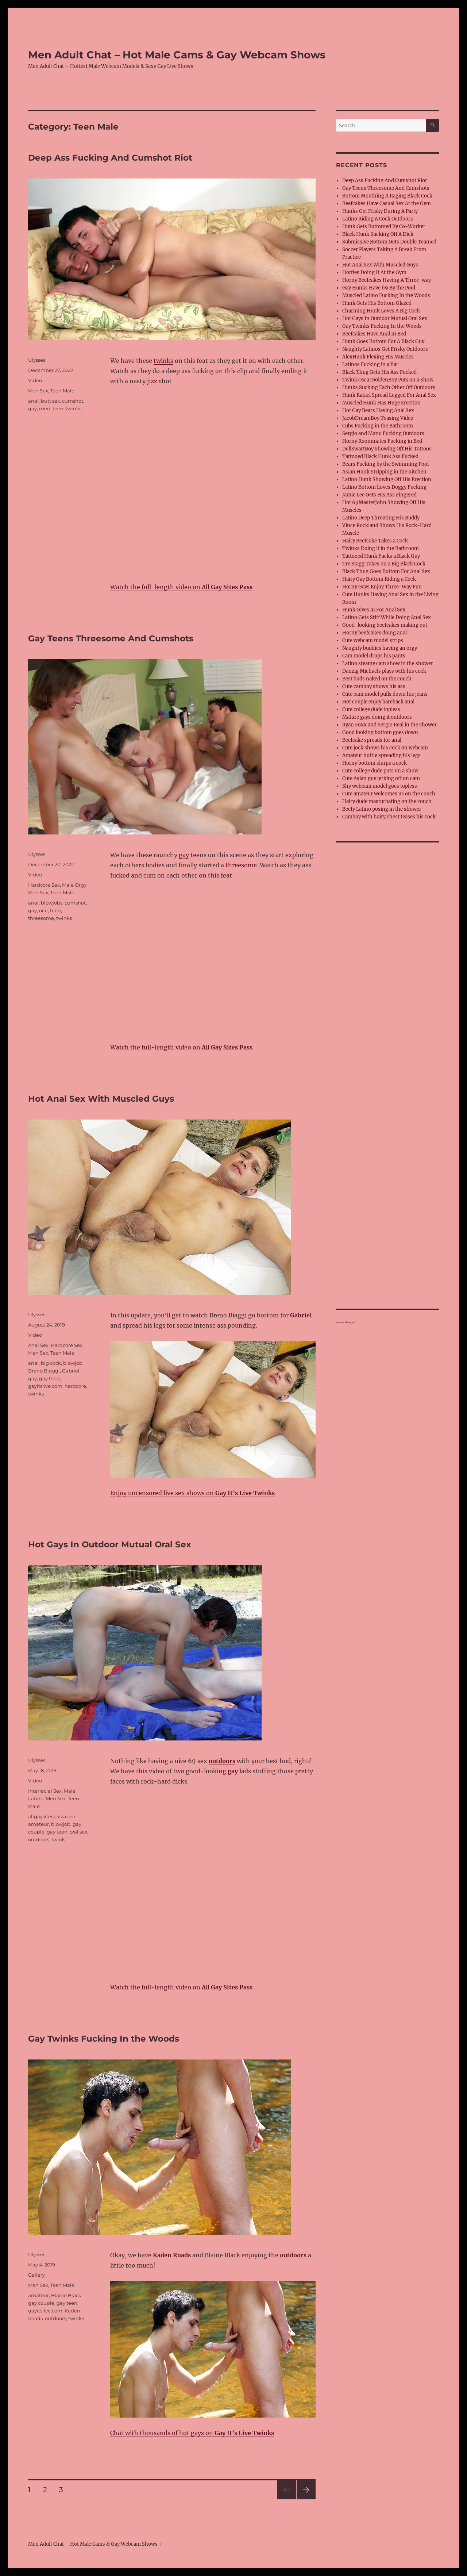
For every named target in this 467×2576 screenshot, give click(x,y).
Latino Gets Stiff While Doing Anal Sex (386, 617)
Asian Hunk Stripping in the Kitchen (384, 472)
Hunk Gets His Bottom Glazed (377, 303)
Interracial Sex (45, 1791)
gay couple (41, 2303)
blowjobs (51, 903)
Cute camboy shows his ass (373, 686)
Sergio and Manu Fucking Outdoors (383, 433)
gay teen (49, 1378)
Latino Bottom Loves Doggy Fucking (384, 487)
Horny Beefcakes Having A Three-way (386, 280)
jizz (152, 381)
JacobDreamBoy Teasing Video (377, 418)
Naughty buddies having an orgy (379, 648)
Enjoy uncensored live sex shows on (192, 1493)
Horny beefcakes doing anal (374, 633)
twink (58, 1839)
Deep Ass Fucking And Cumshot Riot (110, 158)
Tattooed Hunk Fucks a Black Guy (381, 556)
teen (58, 408)
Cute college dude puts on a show (380, 771)
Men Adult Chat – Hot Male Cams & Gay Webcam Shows (176, 55)
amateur (38, 1824)
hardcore (75, 1386)
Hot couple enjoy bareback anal (378, 702)
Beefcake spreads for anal (371, 740)
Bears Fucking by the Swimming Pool (385, 464)
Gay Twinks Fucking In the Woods (103, 2039)
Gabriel (71, 1371)
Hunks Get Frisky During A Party (380, 211)
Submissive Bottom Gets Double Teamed (389, 242)
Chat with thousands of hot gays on (192, 2433)
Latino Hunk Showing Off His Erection (386, 479)
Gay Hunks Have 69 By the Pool (378, 288)
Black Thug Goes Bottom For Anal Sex (386, 571)
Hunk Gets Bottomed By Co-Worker (383, 226)
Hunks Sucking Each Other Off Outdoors (388, 387)
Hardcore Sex (44, 885)
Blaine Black (66, 2295)
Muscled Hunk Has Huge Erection (381, 403)
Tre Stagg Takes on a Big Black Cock (383, 564)
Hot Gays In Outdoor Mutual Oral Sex (109, 1544)
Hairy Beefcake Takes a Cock (375, 541)
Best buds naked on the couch (377, 679)
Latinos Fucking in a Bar (370, 364)
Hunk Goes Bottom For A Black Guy (383, 341)
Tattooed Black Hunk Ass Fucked (380, 456)
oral (43, 910)
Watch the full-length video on (181, 587)
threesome (241, 865)
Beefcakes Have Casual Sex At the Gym (386, 203)
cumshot (72, 401)
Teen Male (62, 390)
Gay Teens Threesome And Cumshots (110, 638)
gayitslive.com (45, 1386)
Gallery (36, 2275)
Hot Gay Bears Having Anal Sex (378, 410)
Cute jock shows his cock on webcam (385, 748)
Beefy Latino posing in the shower (381, 809)
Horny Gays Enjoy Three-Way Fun (382, 587)
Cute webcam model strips (372, 640)
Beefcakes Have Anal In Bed (374, 334)
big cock (51, 1363)
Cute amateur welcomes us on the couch (388, 794)
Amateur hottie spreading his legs (381, 755)
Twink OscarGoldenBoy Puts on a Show (387, 380)
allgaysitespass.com (52, 1816)
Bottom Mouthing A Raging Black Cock (387, 196)
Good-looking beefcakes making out (384, 625)
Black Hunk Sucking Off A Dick (377, 234)
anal (33, 401)
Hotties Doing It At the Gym (374, 272)
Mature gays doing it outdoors (377, 717)
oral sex (78, 1832)
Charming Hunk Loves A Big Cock (381, 311)
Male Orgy (74, 885)
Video (35, 380)
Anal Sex (38, 1345)
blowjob (72, 1363)
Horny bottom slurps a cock (374, 763)
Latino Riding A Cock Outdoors (377, 219)
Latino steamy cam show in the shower (387, 663)
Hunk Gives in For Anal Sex (373, 610)
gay (32, 408)
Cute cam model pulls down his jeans (385, 694)
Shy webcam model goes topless (379, 786)
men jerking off (346, 1322)
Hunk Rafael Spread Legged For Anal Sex (389, 395)
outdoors (38, 1839)
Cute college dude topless (371, 709)
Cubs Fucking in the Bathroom (377, 426)
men (44, 408)
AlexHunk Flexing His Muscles (378, 357)
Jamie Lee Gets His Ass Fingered (379, 495)
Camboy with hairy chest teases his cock (389, 817)
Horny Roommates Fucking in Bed (382, 441)
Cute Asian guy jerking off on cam (381, 778)
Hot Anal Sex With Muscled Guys (101, 1099)
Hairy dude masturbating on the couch (387, 801)
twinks (163, 360)
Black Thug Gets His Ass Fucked (379, 372)
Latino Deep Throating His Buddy (381, 518)
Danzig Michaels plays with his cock (384, 671)
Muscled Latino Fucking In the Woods (386, 295)
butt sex (50, 401)
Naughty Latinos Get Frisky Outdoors (385, 349)
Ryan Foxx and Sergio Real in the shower (389, 725)
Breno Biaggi (44, 1371)
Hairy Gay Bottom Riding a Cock (379, 579)
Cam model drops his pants (373, 656)
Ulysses (36, 360)
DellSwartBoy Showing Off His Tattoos (387, 449)
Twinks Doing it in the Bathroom (380, 548)
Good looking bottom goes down (380, 732)
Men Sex (38, 390)
